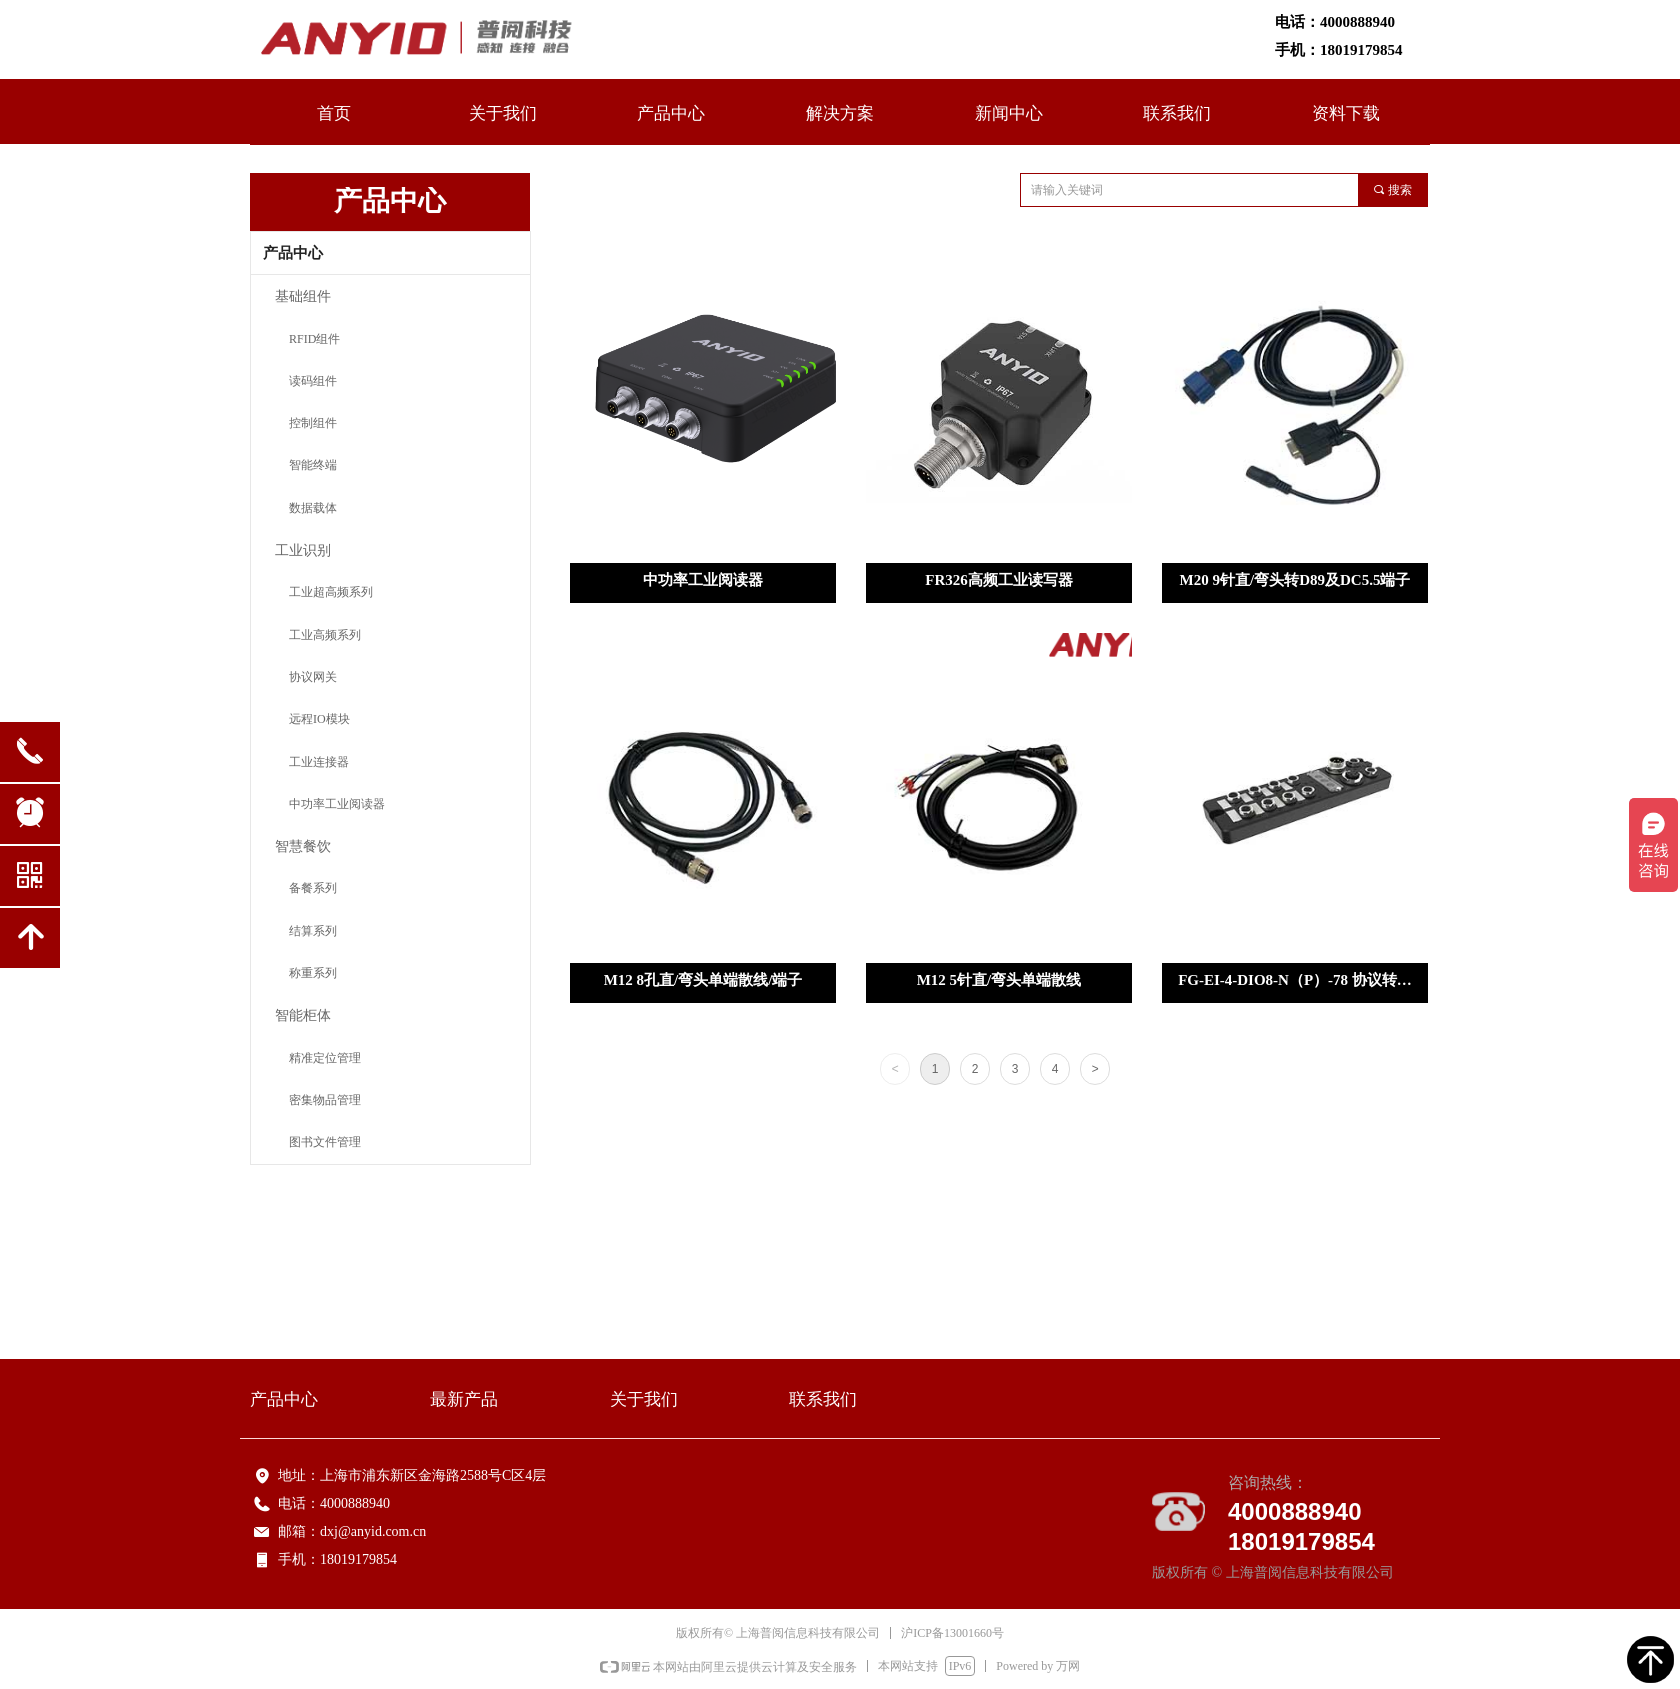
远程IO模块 (319, 719)
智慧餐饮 (303, 845)
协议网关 (313, 677)
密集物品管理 (325, 1100)
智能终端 (313, 465)
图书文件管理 (325, 1142)
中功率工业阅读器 (337, 804)
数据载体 (313, 508)
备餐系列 (313, 888)
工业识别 (303, 549)
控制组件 (313, 423)
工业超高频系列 (331, 592)
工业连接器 (319, 762)
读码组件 (313, 381)
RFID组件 (314, 339)
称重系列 (313, 973)
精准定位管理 (325, 1058)
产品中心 (293, 253)
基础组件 (303, 295)
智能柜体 (303, 1014)
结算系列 (313, 931)
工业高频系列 (325, 635)
